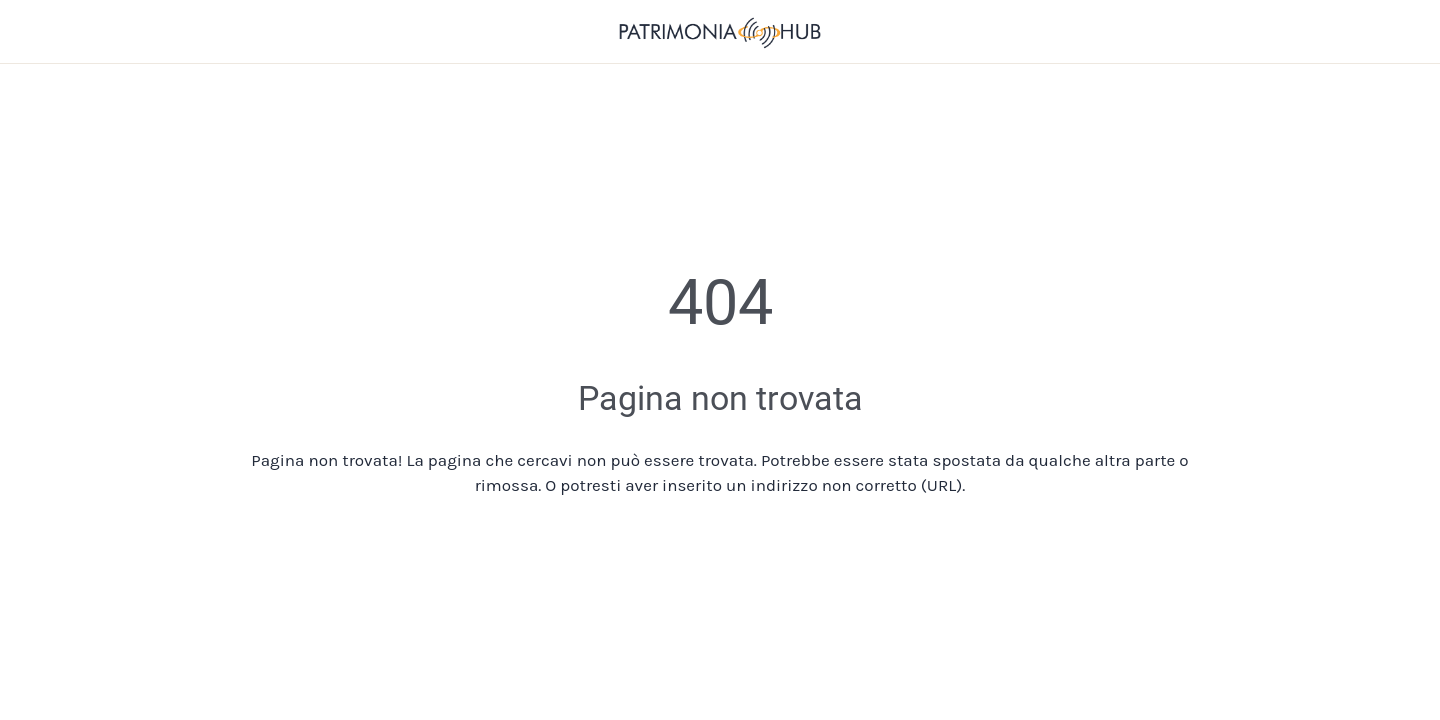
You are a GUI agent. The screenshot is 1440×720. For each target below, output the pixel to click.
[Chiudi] (40, 32)
